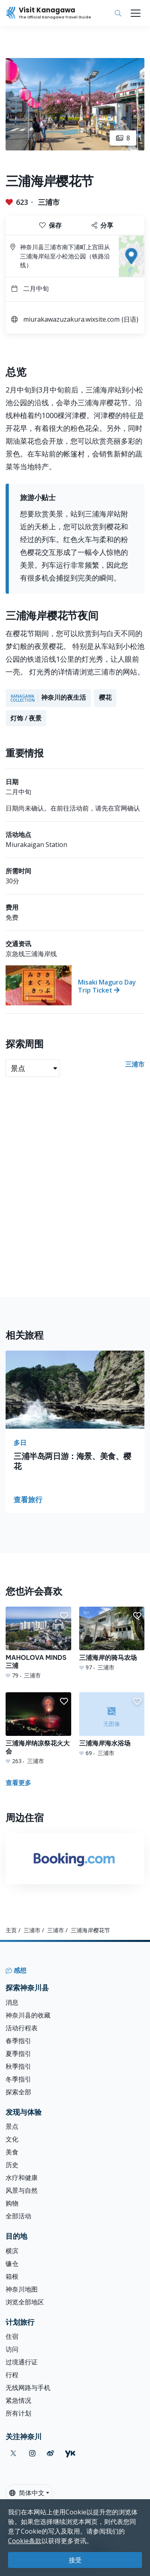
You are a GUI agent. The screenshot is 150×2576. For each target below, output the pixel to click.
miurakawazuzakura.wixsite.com (71, 319)
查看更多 (18, 1782)
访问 (12, 2349)
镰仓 (12, 2263)
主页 (11, 1930)
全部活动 (18, 2216)
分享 (102, 225)
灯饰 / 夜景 (26, 718)
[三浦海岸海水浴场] (112, 1724)
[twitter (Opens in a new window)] (13, 2453)
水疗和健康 (22, 2177)
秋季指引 (18, 2066)
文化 (12, 2139)
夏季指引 (18, 2053)
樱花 (105, 697)
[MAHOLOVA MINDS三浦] (38, 1643)
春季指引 (18, 2040)
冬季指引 (18, 2079)
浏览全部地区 (25, 2302)
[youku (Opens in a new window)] (70, 2453)
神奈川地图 (22, 2289)
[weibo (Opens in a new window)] (50, 2453)
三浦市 (49, 202)
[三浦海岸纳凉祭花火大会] (38, 1728)
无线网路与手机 (28, 2387)
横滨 (12, 2250)
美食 (12, 2152)
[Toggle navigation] (136, 13)
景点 (12, 2126)
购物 (12, 2203)
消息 (12, 2002)
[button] (64, 1616)
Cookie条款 (25, 2540)
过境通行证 (22, 2362)
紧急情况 (18, 2400)
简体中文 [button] (26, 2492)
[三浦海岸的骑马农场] (112, 1639)
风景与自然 (22, 2190)
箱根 (12, 2276)
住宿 (12, 2336)
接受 (75, 2560)
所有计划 (18, 2413)
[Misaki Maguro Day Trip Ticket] (75, 985)
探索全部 (18, 2092)
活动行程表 (22, 2028)
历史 (12, 2164)
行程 (12, 2374)
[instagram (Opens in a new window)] (32, 2453)
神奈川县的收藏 (28, 2015)
